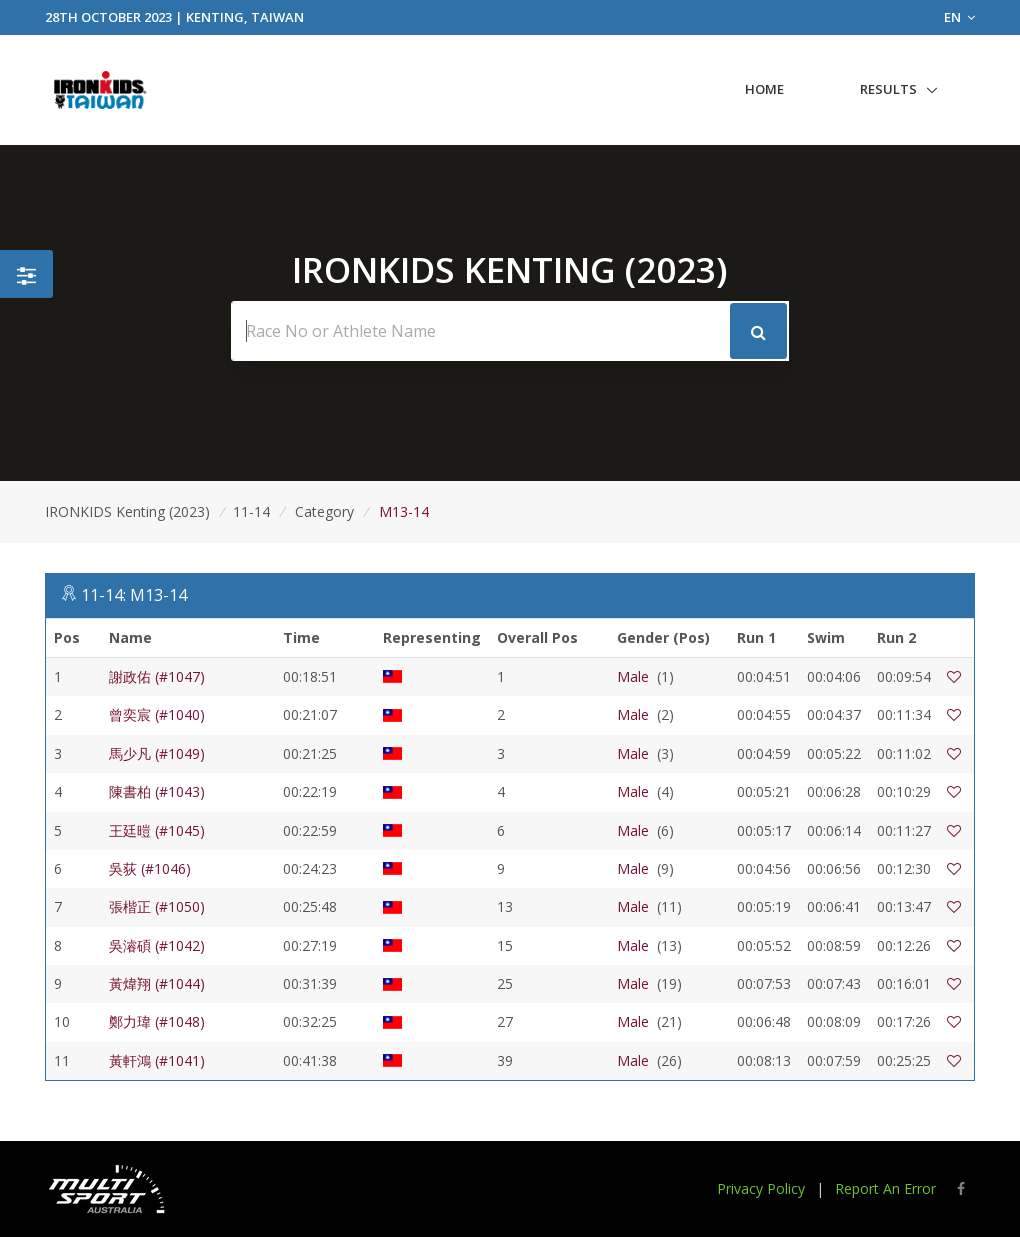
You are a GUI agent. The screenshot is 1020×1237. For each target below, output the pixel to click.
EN (959, 17)
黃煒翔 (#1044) (157, 983)
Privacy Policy (761, 1188)
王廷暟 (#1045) (157, 830)
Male (633, 676)
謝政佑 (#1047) (157, 676)
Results (888, 89)
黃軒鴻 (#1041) (157, 1060)
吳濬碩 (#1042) (157, 945)
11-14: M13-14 (134, 595)
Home (764, 89)
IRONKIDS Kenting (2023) (127, 511)
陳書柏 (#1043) (157, 791)
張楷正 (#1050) (157, 906)
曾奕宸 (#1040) (157, 714)
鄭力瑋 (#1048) (157, 1021)
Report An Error (885, 1188)
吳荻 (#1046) (150, 868)
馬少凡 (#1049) (157, 753)
